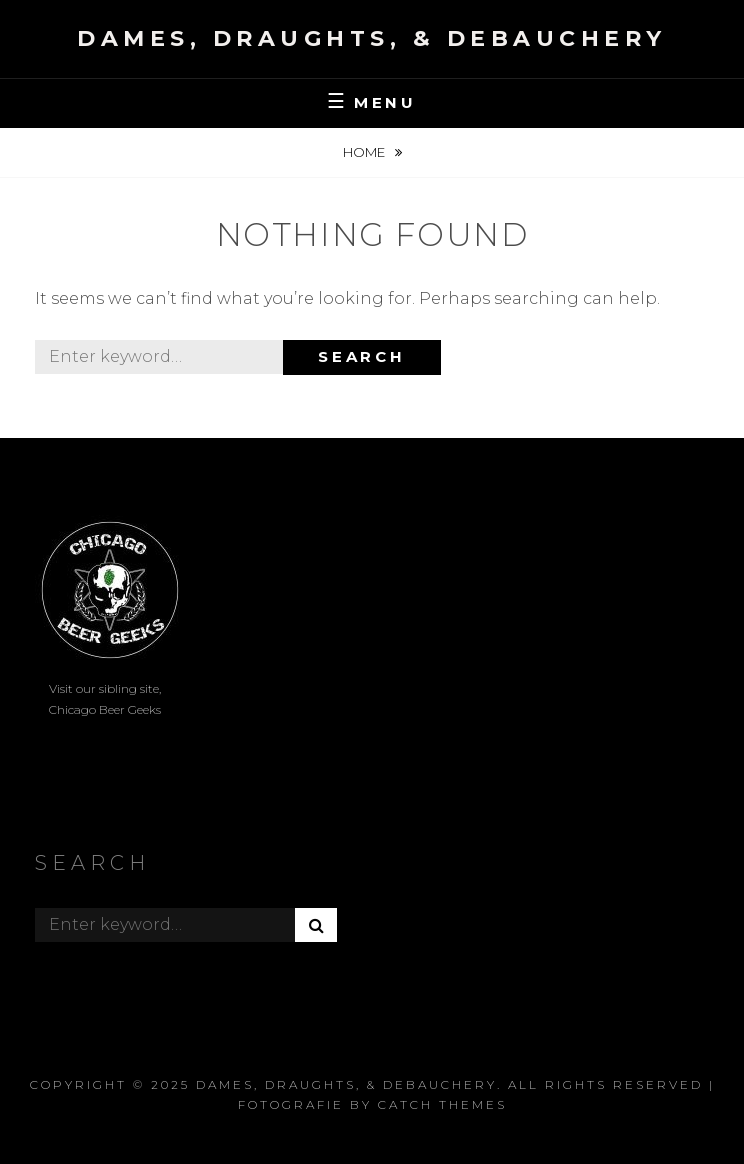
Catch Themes (442, 1104)
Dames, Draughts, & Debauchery (372, 38)
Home (365, 152)
